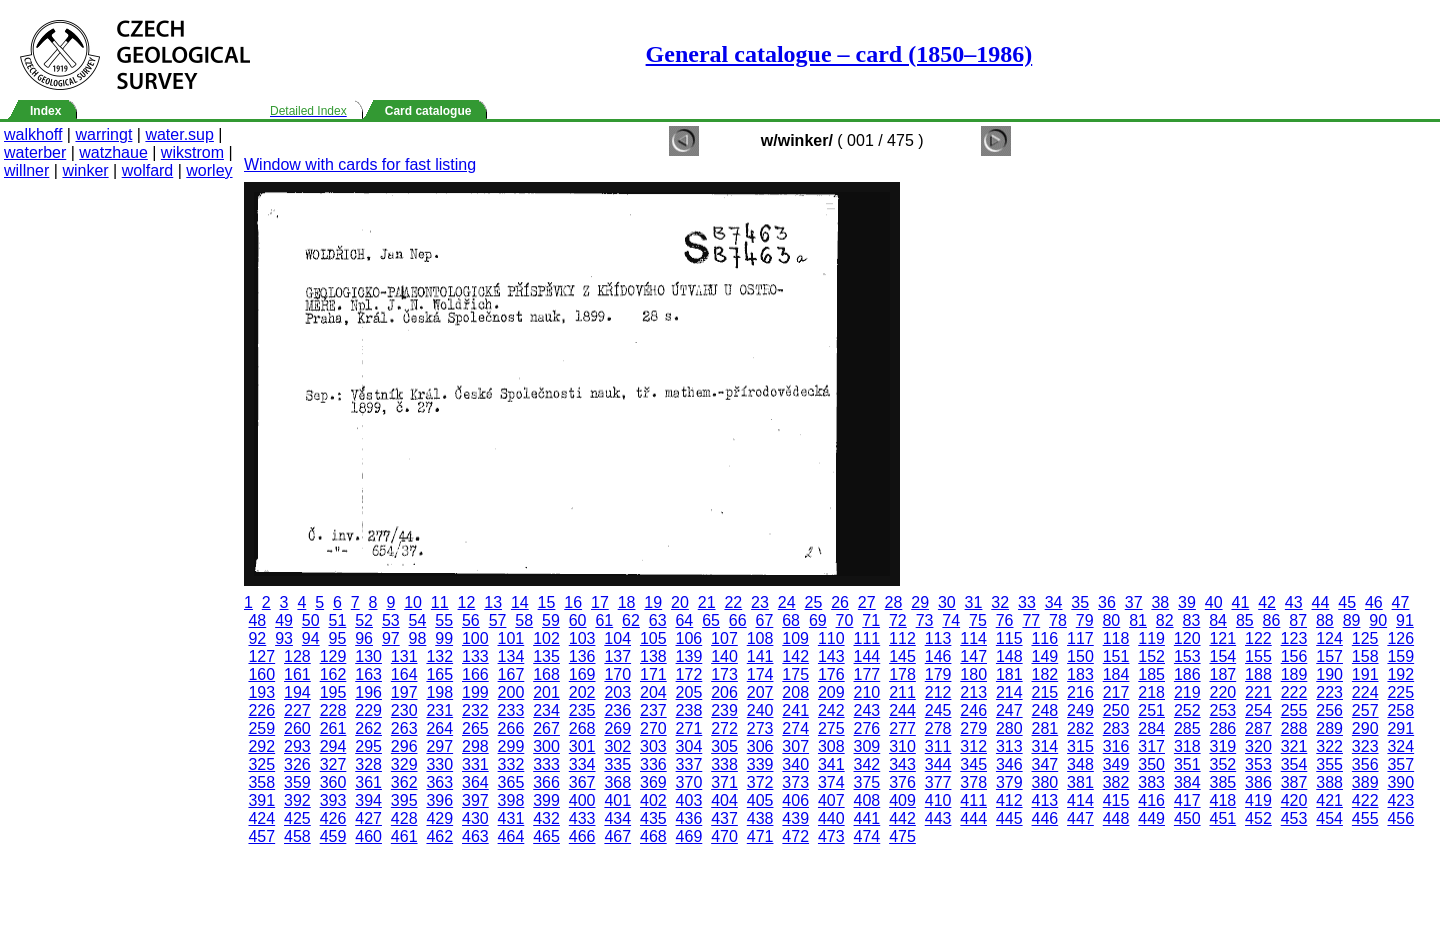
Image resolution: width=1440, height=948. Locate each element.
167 (511, 674)
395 (404, 800)
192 (1400, 674)
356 (1365, 764)
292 (261, 746)
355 (1329, 764)
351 (1187, 764)
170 (617, 674)
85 (1245, 620)
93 (284, 638)
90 (1378, 620)
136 (582, 656)
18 (627, 602)
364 (475, 782)
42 (1267, 602)
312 (973, 746)
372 (760, 782)
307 (795, 746)
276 (867, 728)
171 (653, 674)
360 (333, 782)
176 (831, 674)
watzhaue (113, 152)
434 (617, 818)
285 (1187, 728)
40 (1214, 602)
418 (1222, 800)
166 (475, 674)
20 (680, 602)
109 (795, 638)
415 (1116, 800)
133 (475, 656)
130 (368, 656)
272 (724, 728)
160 (261, 674)
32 (1000, 602)
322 (1329, 746)
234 (546, 710)
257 (1365, 710)
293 (297, 746)
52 (364, 620)
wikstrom (192, 152)
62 (631, 620)
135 (546, 656)
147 (973, 656)
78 (1058, 620)
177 (867, 674)
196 (368, 692)
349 (1116, 764)
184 (1116, 674)
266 (511, 728)
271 (689, 728)
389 (1365, 782)
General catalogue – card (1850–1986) (839, 54)
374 (831, 782)
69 (818, 620)
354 (1294, 764)
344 (938, 764)
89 (1352, 620)
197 (404, 692)
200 (511, 692)
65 (711, 620)
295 (368, 746)
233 (511, 710)
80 (1111, 620)
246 (973, 710)
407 (831, 800)
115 (1009, 638)
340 (795, 764)
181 (1009, 674)
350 (1151, 764)
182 (1045, 674)
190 (1329, 674)
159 (1400, 656)
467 (617, 836)
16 (573, 602)
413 (1045, 800)
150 (1080, 656)
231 (439, 710)
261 (333, 728)
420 (1294, 800)
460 (368, 836)
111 (866, 638)
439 (795, 818)
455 (1365, 818)
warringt (103, 134)
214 (1009, 692)
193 (261, 692)
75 (978, 620)
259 (261, 728)
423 (1400, 800)
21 (707, 602)
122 (1258, 638)
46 (1374, 602)
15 (547, 602)
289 (1329, 728)
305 (724, 746)
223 (1329, 692)
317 (1151, 746)
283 (1116, 728)
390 (1400, 782)
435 (653, 818)
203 (617, 692)
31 (974, 602)
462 (439, 836)
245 (938, 710)
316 (1116, 746)
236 (617, 710)
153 (1187, 656)
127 (261, 656)
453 (1294, 818)
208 (795, 692)
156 (1294, 656)
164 (404, 674)
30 (947, 602)
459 (333, 836)
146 (938, 656)
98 (418, 638)
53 (391, 620)
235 (582, 710)
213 (973, 692)
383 (1151, 782)
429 (439, 818)
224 (1365, 692)
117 (1080, 638)
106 (689, 638)
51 (338, 620)
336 (653, 764)
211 (902, 692)
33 (1027, 602)
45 (1347, 602)
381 (1080, 782)
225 (1400, 692)
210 (867, 692)
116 (1044, 638)
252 (1187, 710)
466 (582, 836)
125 (1365, 638)
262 (368, 728)
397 (475, 800)
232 (475, 710)
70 (845, 620)
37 (1134, 602)
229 (368, 710)
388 (1329, 782)
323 (1365, 746)
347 (1045, 764)
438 (760, 818)
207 (760, 692)
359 (297, 782)
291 (1400, 728)
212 (938, 692)
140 (724, 656)
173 (724, 674)
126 (1400, 638)
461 (404, 836)
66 (738, 620)
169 (582, 674)
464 (511, 836)
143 (831, 656)
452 (1258, 818)
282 (1080, 728)
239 (724, 710)
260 (297, 728)
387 (1294, 782)
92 (257, 638)
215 (1045, 692)
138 (653, 656)
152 (1151, 656)
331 (475, 764)
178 (902, 674)
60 (578, 620)
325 (261, 764)
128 (297, 656)
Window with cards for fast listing (360, 164)
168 (546, 674)
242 (831, 710)
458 (297, 836)
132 (439, 656)
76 (1005, 620)
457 (261, 836)
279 (973, 728)
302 (617, 746)
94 (311, 638)
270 (653, 728)
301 (582, 746)
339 (760, 764)
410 (938, 800)
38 (1160, 602)
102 (546, 638)
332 (511, 764)
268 (582, 728)
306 (760, 746)
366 (546, 782)
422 (1365, 800)
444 (973, 818)
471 (760, 836)
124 (1329, 638)
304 (689, 746)
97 (391, 638)
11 (440, 602)
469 (689, 836)
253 (1222, 710)
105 (653, 638)
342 (867, 764)
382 (1116, 782)
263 (404, 728)
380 (1045, 782)
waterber (35, 152)
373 (795, 782)
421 (1329, 800)
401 (617, 800)
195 (333, 692)
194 (297, 692)
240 (760, 710)
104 (617, 638)
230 (404, 710)
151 (1116, 656)
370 (689, 782)
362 (404, 782)
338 (724, 764)
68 (791, 620)
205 (689, 692)
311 (938, 746)
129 (333, 656)
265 (475, 728)
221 (1258, 692)
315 (1080, 746)
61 (604, 620)
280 (1009, 728)
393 (333, 800)
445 (1009, 818)
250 (1116, 710)
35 (1080, 602)
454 (1329, 818)
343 (902, 764)
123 (1294, 638)
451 (1222, 818)
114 (973, 638)
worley (209, 170)
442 (902, 818)
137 (617, 656)
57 (498, 620)
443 (938, 818)
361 (368, 782)
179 (938, 674)
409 (902, 800)
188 (1258, 674)
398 (511, 800)
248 (1045, 710)
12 (467, 602)
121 (1222, 638)
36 (1107, 602)
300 (546, 746)
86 (1272, 620)
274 (795, 728)
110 (831, 638)
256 (1329, 710)
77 (1031, 620)
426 (333, 818)
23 (760, 602)
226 (261, 710)
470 (724, 836)
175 (795, 674)
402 (653, 800)
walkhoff (33, 134)
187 (1222, 674)
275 (831, 728)
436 (689, 818)
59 (551, 620)
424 (261, 818)
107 (724, 638)
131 (404, 656)
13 (493, 602)
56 (471, 620)
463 (475, 836)
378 (973, 782)
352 (1222, 764)
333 (546, 764)
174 (760, 674)
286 (1222, 728)
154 (1222, 656)
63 (658, 620)
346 (1009, 764)
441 (867, 818)
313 (1009, 746)
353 (1258, 764)
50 (311, 620)
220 (1222, 692)
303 (653, 746)
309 (867, 746)
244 (902, 710)
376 (902, 782)
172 (689, 674)
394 (368, 800)
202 (582, 692)
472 (795, 836)
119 (1151, 638)
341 (831, 764)
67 (765, 620)
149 (1045, 656)
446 (1045, 818)
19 (653, 602)
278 (938, 728)
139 (689, 656)
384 (1187, 782)
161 (297, 674)
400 (582, 800)
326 (297, 764)
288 (1294, 728)
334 (582, 764)
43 (1294, 602)
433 (582, 818)
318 (1187, 746)
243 (867, 710)
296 (404, 746)
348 (1080, 764)
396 (439, 800)
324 (1400, 746)
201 (546, 692)
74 (951, 620)
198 (439, 692)
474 (867, 836)
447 (1080, 818)
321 (1294, 746)
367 (582, 782)
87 (1298, 620)
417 (1187, 800)
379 (1009, 782)
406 (795, 800)
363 (439, 782)
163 (368, 674)
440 (831, 818)
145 (902, 656)
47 (1401, 602)
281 (1045, 728)
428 (404, 818)
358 (261, 782)
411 (973, 800)
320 (1258, 746)
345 (973, 764)
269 (617, 728)
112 (902, 638)
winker (85, 170)
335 (617, 764)
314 (1045, 746)
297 (439, 746)
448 (1116, 818)
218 (1151, 692)
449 (1151, 818)
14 (520, 602)
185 (1151, 674)
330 (439, 764)
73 (925, 620)
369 (653, 782)
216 (1080, 692)
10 (413, 602)
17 (600, 602)
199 (475, 692)
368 (617, 782)
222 (1294, 692)
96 (364, 638)
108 (760, 638)
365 (511, 782)
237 (653, 710)
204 (653, 692)
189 (1294, 674)
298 (475, 746)
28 (894, 602)
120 (1187, 638)
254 (1258, 710)
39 (1187, 602)
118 (1116, 638)
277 (902, 728)
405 (760, 800)
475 (902, 836)
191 (1365, 674)
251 (1151, 710)
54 (418, 620)
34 (1054, 602)
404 (724, 800)
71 (871, 620)
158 (1365, 656)
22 (733, 602)
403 (689, 800)
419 (1258, 800)
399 (546, 800)
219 (1187, 692)
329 (404, 764)
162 (333, 674)
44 (1321, 602)
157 (1329, 656)
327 (333, 764)
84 (1218, 620)
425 (297, 818)
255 (1294, 710)
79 (1085, 620)
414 (1080, 800)
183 (1080, 674)
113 (938, 638)
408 (867, 800)
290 (1365, 728)
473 (831, 836)
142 (795, 656)
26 (840, 602)
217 (1116, 692)
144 (867, 656)
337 (689, 764)
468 (653, 836)
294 (333, 746)
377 (938, 782)
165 (439, 674)
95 (338, 638)
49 (284, 620)
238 (689, 710)
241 (795, 710)
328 (368, 764)
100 (475, 638)
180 (973, 674)
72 (898, 620)
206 (724, 692)
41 (1240, 602)
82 (1165, 620)
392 (297, 800)
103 (582, 638)
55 (444, 620)
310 (902, 746)
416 (1151, 800)
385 (1222, 782)
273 (760, 728)
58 (524, 620)
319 (1222, 746)
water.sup (179, 134)
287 (1258, 728)
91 (1405, 620)
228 (333, 710)
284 (1151, 728)
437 (724, 818)
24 (787, 602)
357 (1400, 764)
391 (261, 800)
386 (1258, 782)
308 (831, 746)
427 (368, 818)
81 (1138, 620)
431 (511, 818)
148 (1009, 656)
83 (1192, 620)
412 (1009, 800)
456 (1400, 818)
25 (813, 602)
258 (1400, 710)
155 (1258, 656)
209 (831, 692)
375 (867, 782)
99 (444, 638)
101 (511, 638)
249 (1080, 710)
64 (684, 620)
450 (1187, 818)
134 (511, 656)
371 (724, 782)
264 (439, 728)
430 (475, 818)
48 (257, 620)
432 (546, 818)
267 (546, 728)
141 (760, 656)
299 (511, 746)
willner (26, 170)
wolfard (148, 170)
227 (297, 710)
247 (1009, 710)
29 (920, 602)
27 (867, 602)
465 (546, 836)
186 (1187, 674)
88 (1325, 620)
